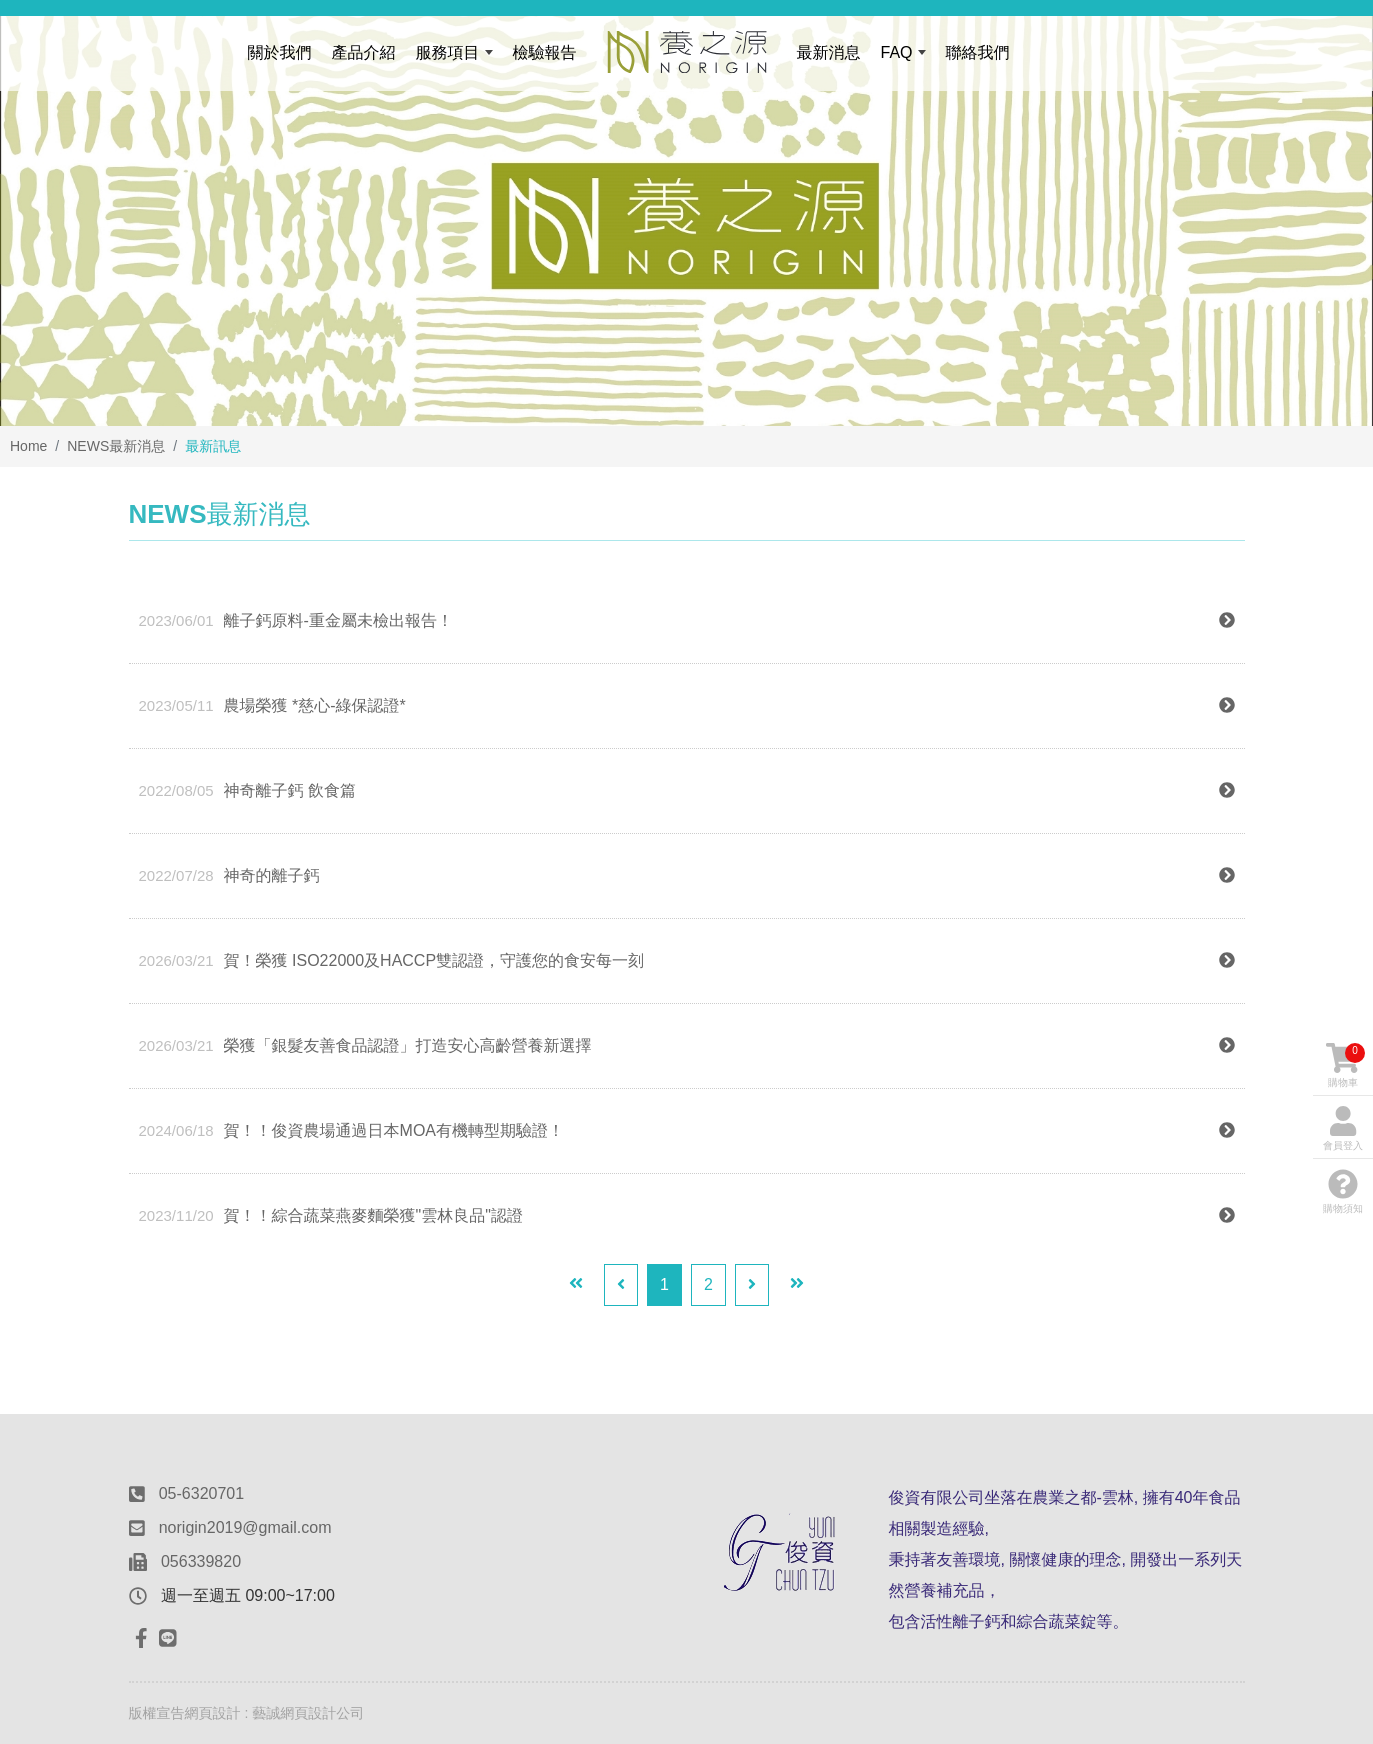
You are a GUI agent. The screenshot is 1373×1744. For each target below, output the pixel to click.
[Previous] (621, 1285)
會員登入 (1343, 1128)
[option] (686, 213)
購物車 (1345, 1065)
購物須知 (1343, 1191)
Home (28, 446)
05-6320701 (201, 1493)
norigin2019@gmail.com (245, 1527)
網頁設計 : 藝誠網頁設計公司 (275, 1713)
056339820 (201, 1561)
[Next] (752, 1285)
